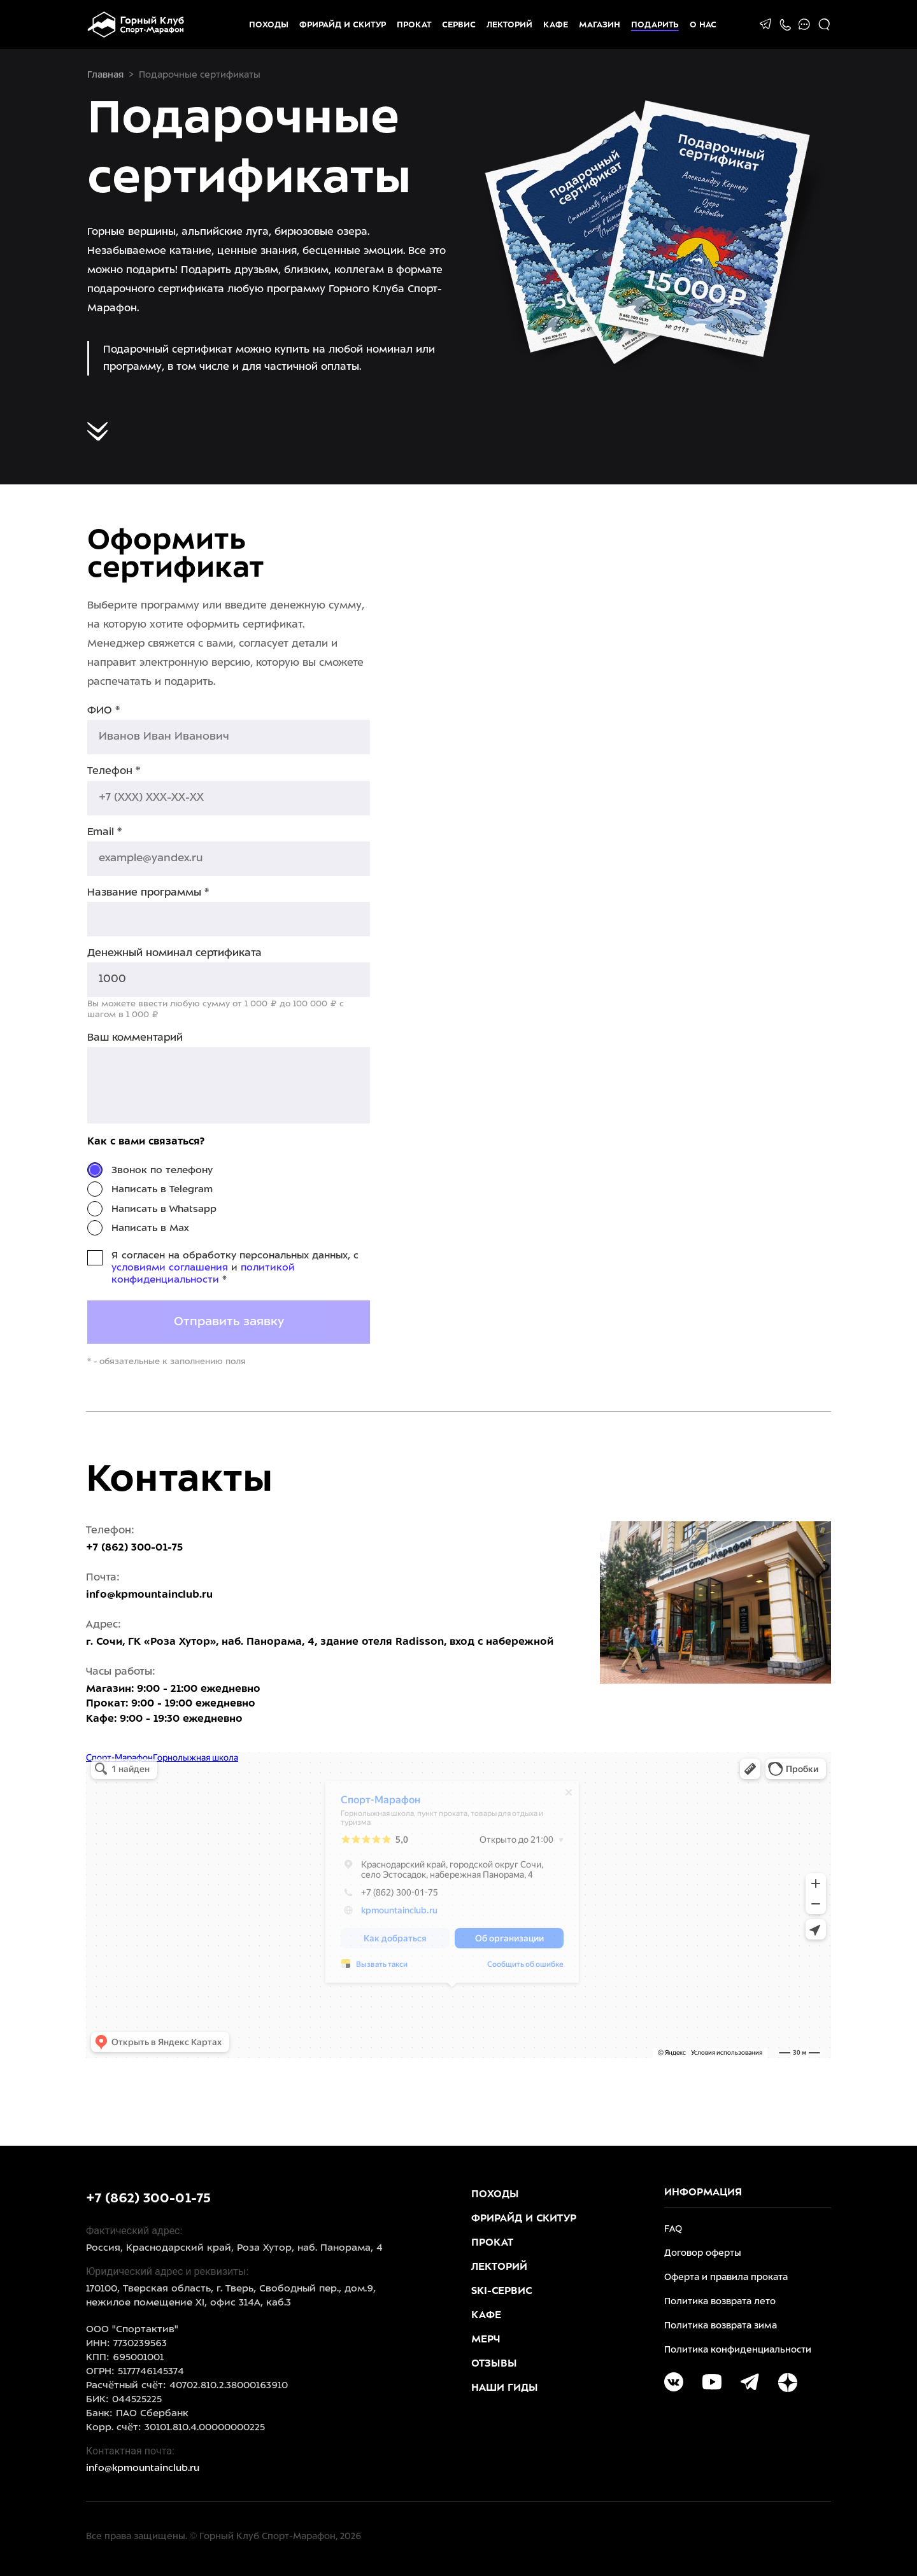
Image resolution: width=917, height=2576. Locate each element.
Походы (268, 25)
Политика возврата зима (720, 2326)
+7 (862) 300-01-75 (148, 2199)
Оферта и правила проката (726, 2278)
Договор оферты (702, 2253)
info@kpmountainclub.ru (149, 1595)
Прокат (414, 25)
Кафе (555, 25)
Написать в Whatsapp (164, 1209)
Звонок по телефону (162, 1170)
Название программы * (148, 892)
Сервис (459, 25)
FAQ (673, 2229)
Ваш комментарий (135, 1038)
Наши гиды (504, 2388)
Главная (105, 75)
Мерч (486, 2339)
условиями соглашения (169, 1267)
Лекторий (509, 25)
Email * (104, 832)
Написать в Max (149, 1228)
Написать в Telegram (162, 1189)
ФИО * (103, 710)
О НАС (703, 25)
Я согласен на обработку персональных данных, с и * (235, 1267)
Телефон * (113, 771)
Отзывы (494, 2363)
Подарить (655, 25)
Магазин (599, 25)
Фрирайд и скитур (342, 25)
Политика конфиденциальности (737, 2350)
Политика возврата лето (720, 2302)
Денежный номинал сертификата (174, 953)
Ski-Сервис (501, 2291)
